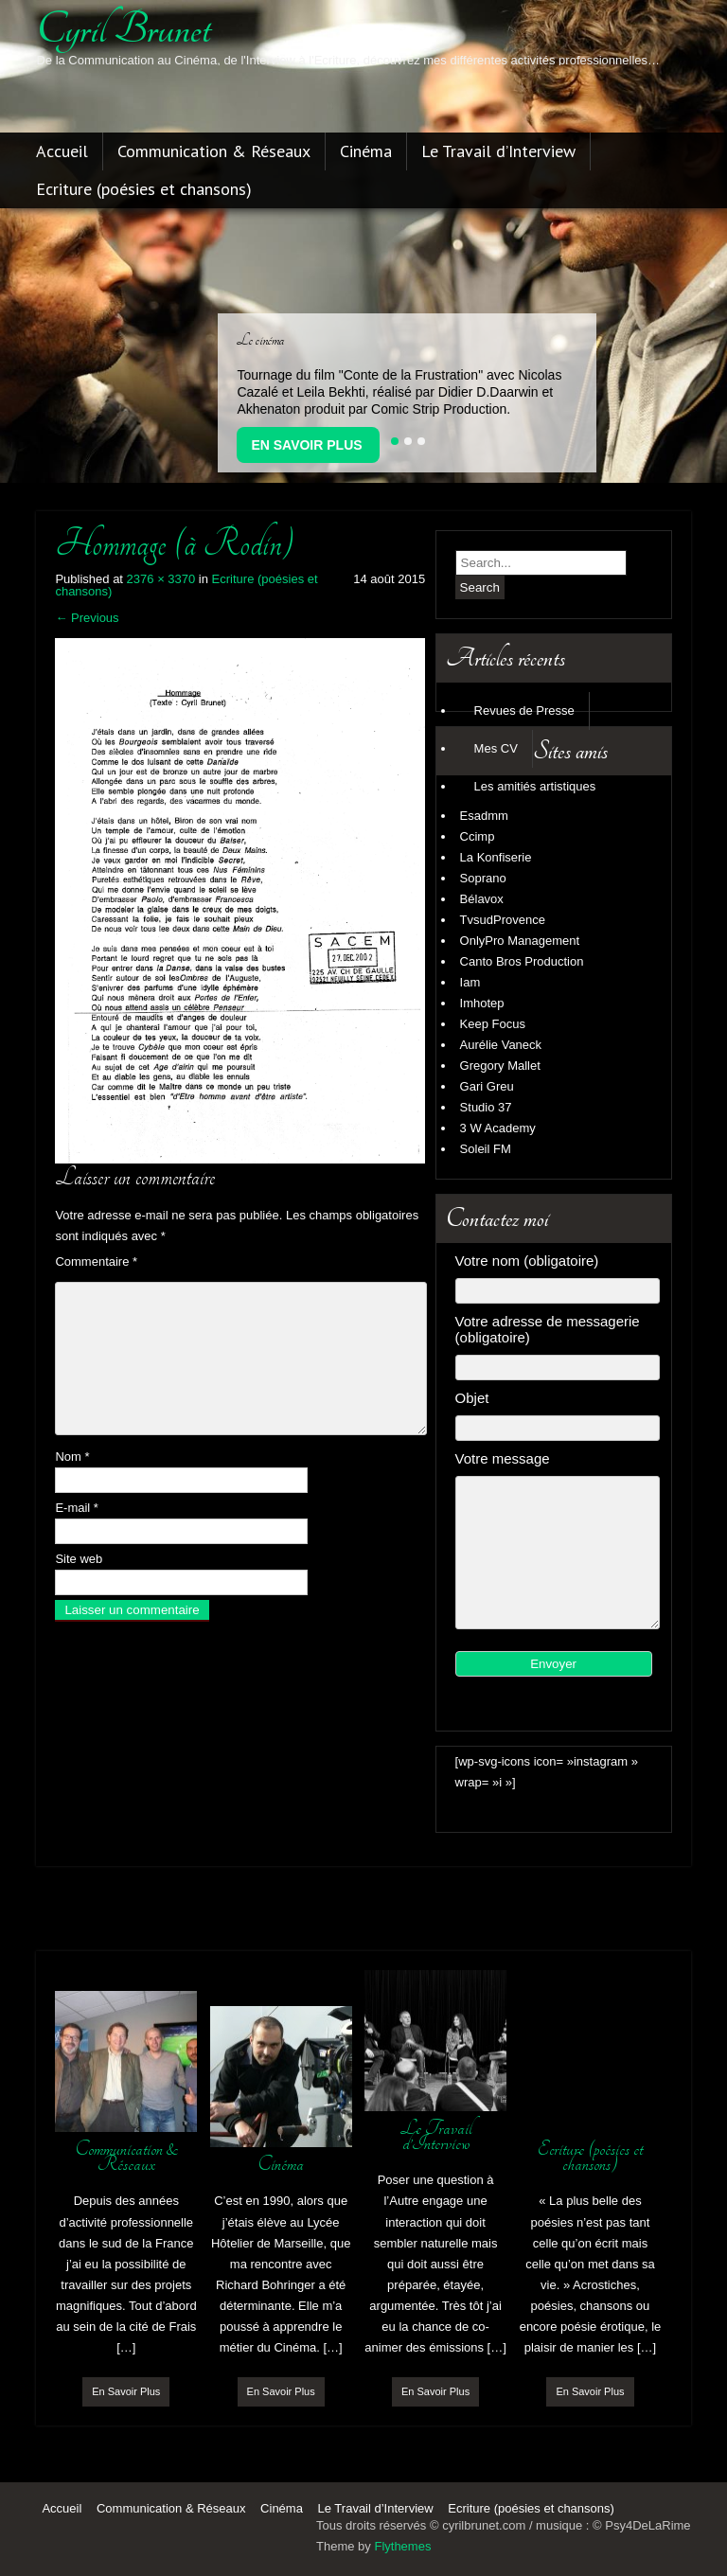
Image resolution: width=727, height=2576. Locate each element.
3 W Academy (498, 1128)
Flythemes (402, 2546)
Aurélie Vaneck (500, 1045)
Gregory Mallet (500, 1065)
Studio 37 (486, 1107)
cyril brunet (123, 29)
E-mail (76, 1508)
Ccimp (477, 836)
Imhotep (482, 1003)
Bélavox (482, 899)
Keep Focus (492, 1024)
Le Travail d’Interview (498, 152)
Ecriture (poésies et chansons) (144, 190)
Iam (470, 982)
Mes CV (496, 748)
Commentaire (96, 1261)
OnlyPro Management (519, 940)
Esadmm (484, 815)
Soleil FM (485, 1149)
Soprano (483, 878)
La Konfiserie (496, 857)
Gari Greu (487, 1086)
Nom (72, 1456)
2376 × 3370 (161, 579)
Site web (78, 1559)
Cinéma (366, 152)
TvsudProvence (502, 920)
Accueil (62, 152)
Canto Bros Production (522, 961)
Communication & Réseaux (213, 152)
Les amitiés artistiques (535, 786)
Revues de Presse (524, 710)
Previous (86, 618)
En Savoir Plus (306, 445)
